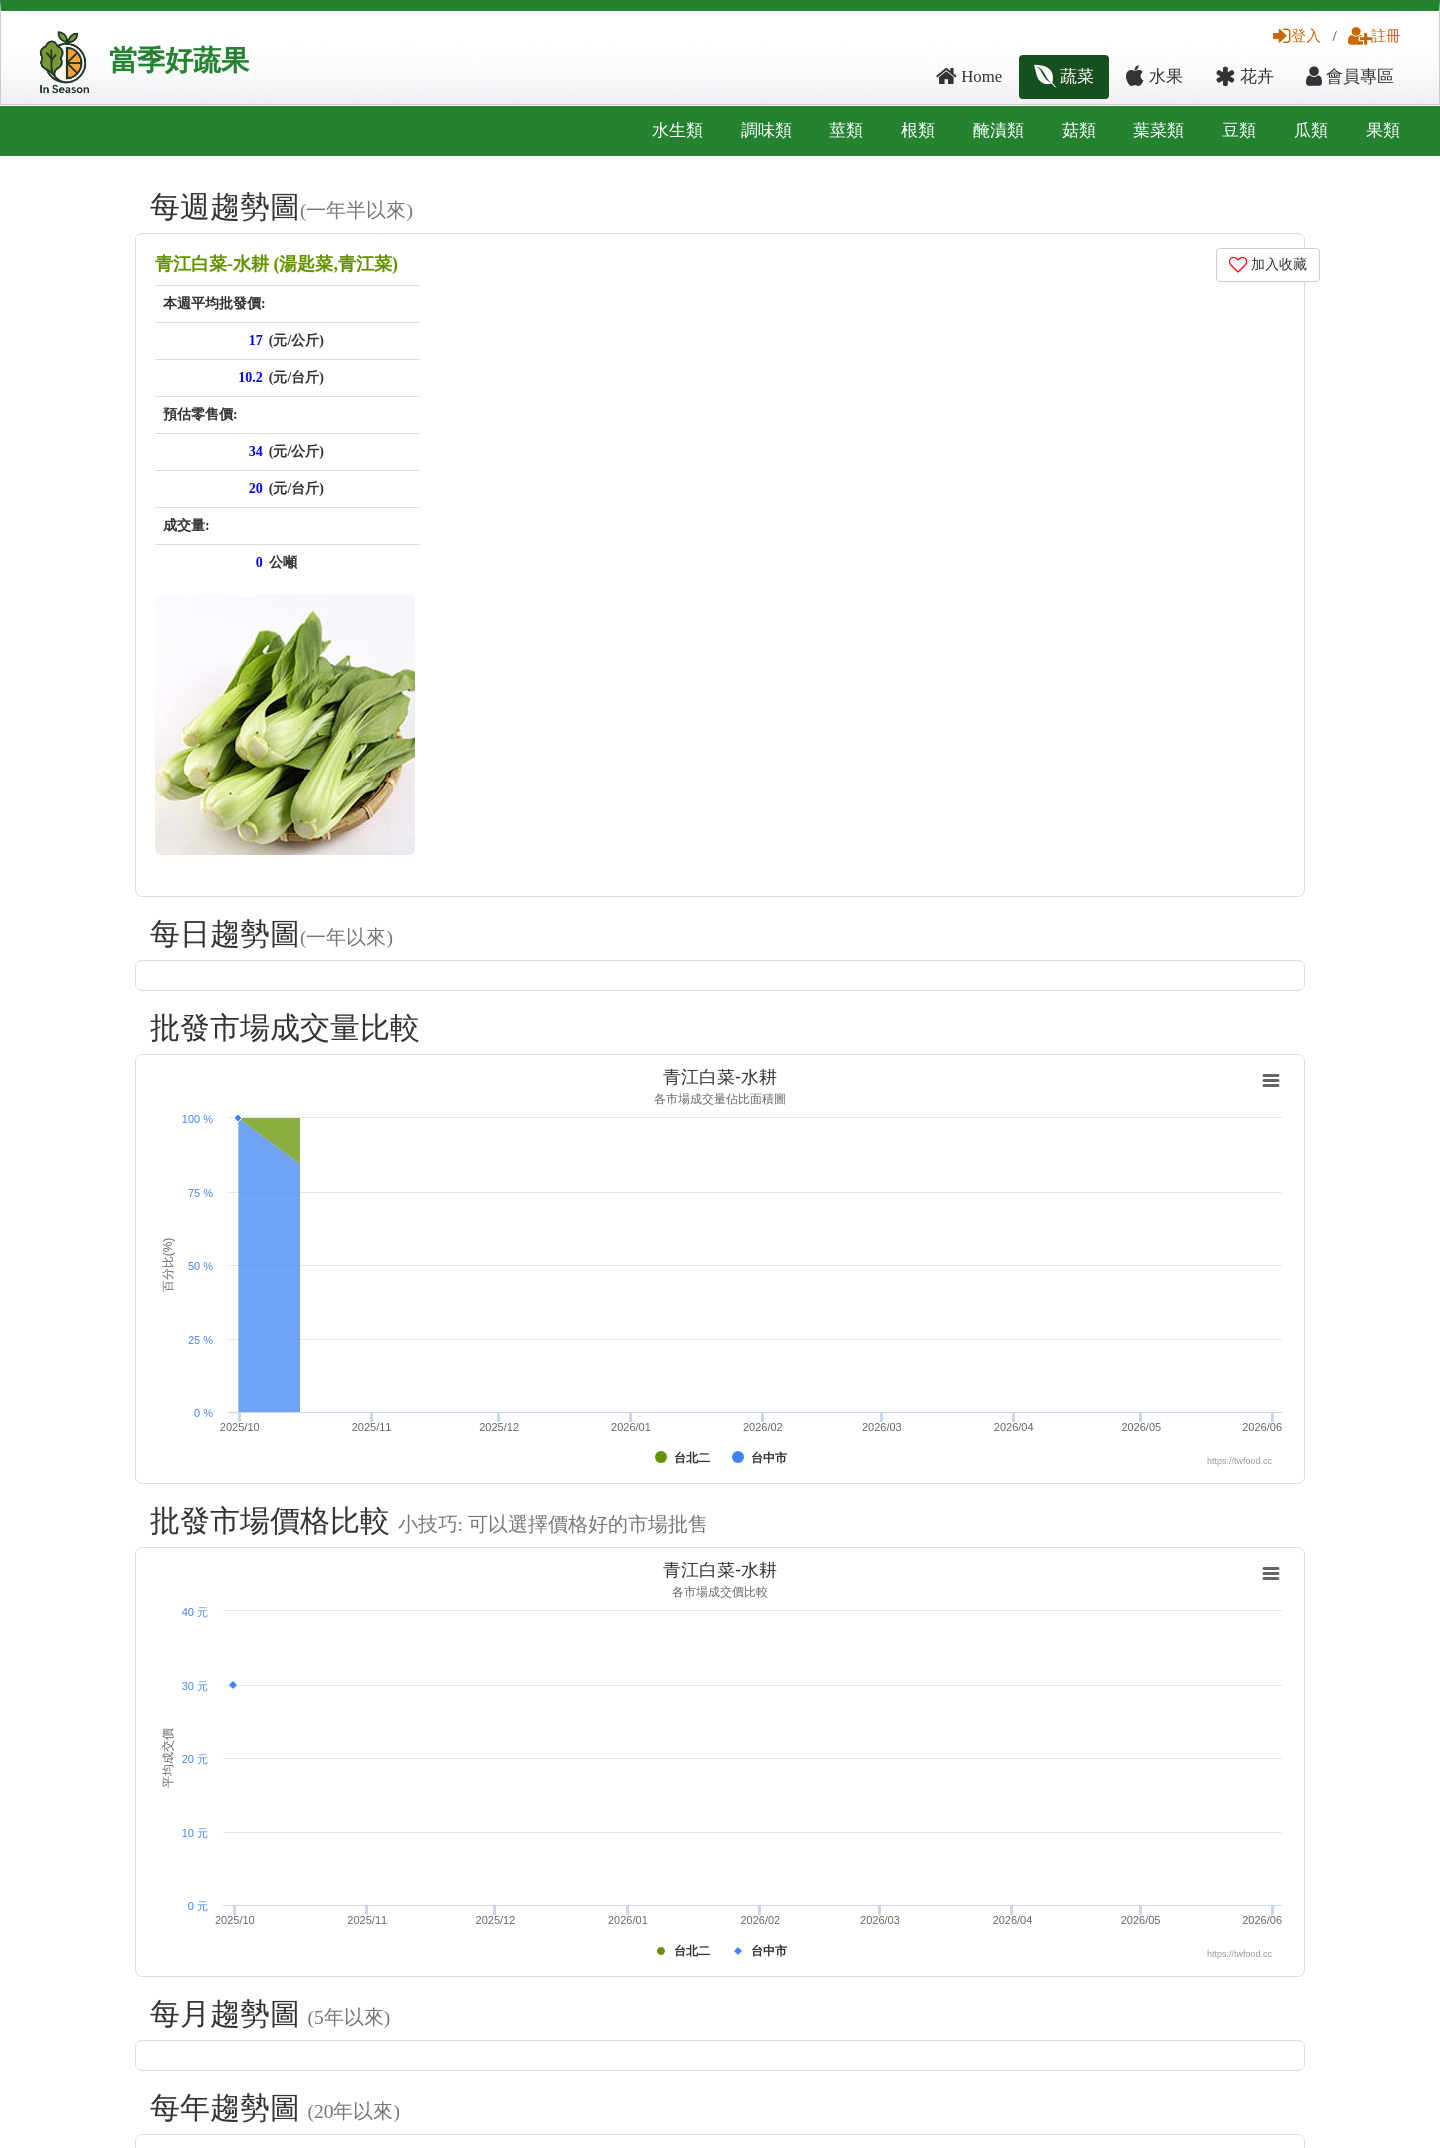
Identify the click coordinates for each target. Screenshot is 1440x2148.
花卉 (1244, 76)
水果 (1154, 76)
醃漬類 (998, 130)
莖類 (846, 130)
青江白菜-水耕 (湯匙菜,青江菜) (276, 264)
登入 (1297, 35)
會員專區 (1350, 76)
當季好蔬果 (179, 60)
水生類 (677, 130)
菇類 (1079, 130)
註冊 (1374, 35)
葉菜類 (1158, 130)
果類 (1383, 130)
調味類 (766, 130)
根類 (918, 130)
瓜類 (1311, 130)
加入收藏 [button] (1268, 264)
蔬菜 (1064, 76)
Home (969, 76)
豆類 (1239, 130)
